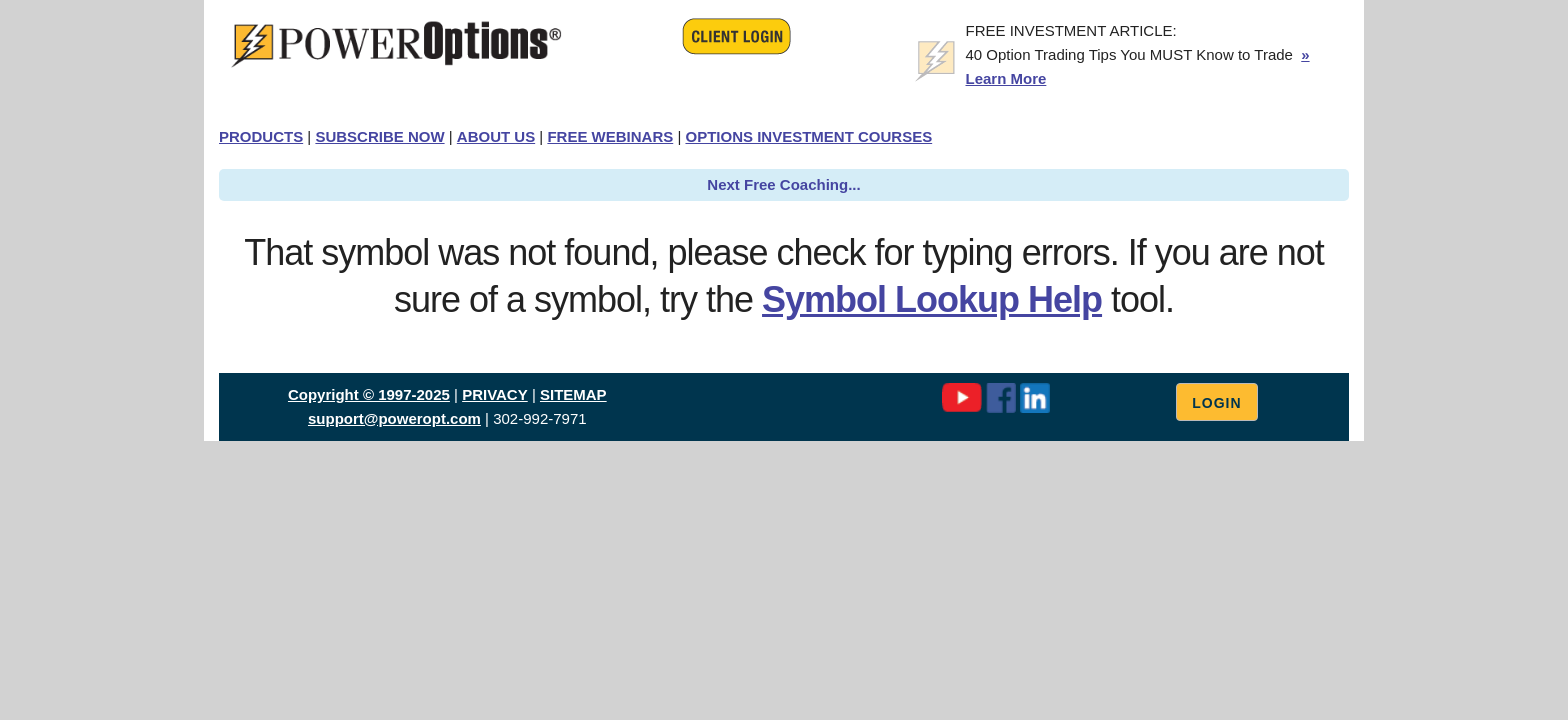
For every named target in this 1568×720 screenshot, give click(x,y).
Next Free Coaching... (783, 184)
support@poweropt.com (394, 418)
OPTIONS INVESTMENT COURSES (808, 136)
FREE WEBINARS (610, 136)
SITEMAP (573, 394)
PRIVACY (495, 394)
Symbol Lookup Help (932, 299)
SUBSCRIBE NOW (379, 136)
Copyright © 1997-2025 (369, 394)
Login (1216, 403)
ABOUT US (496, 136)
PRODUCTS (261, 136)
